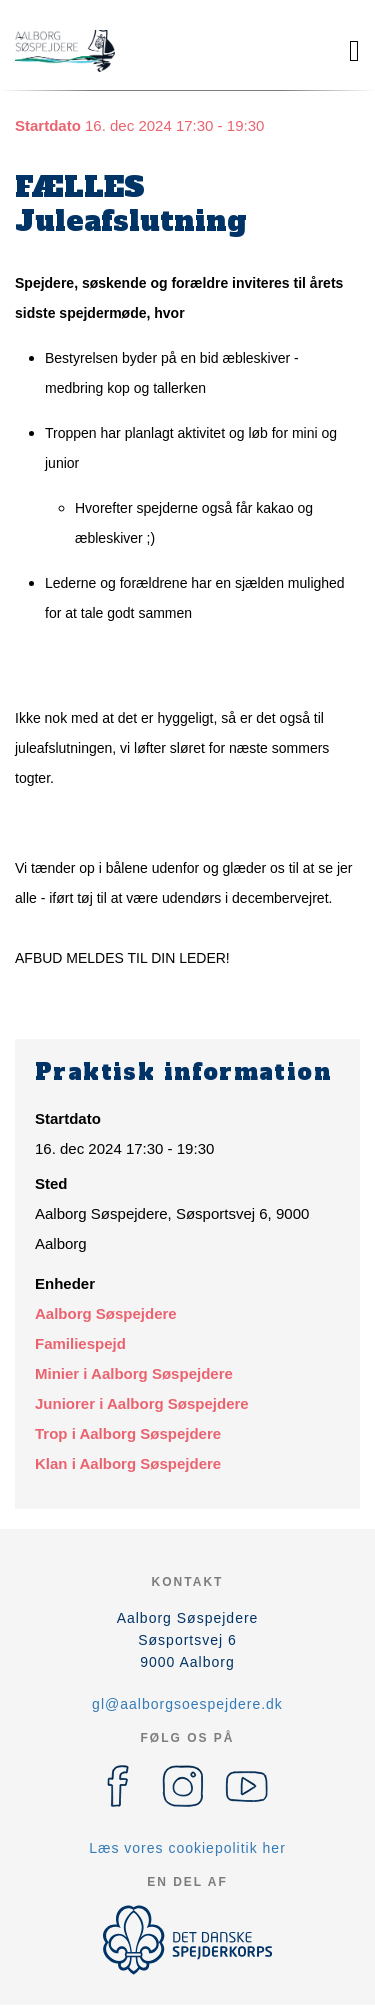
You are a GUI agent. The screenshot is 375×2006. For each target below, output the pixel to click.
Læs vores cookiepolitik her (187, 1848)
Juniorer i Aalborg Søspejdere (142, 1403)
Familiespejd (80, 1343)
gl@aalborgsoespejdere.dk (187, 1704)
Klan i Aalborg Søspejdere (128, 1463)
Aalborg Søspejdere (106, 1313)
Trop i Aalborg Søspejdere (128, 1433)
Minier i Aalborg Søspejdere (134, 1373)
